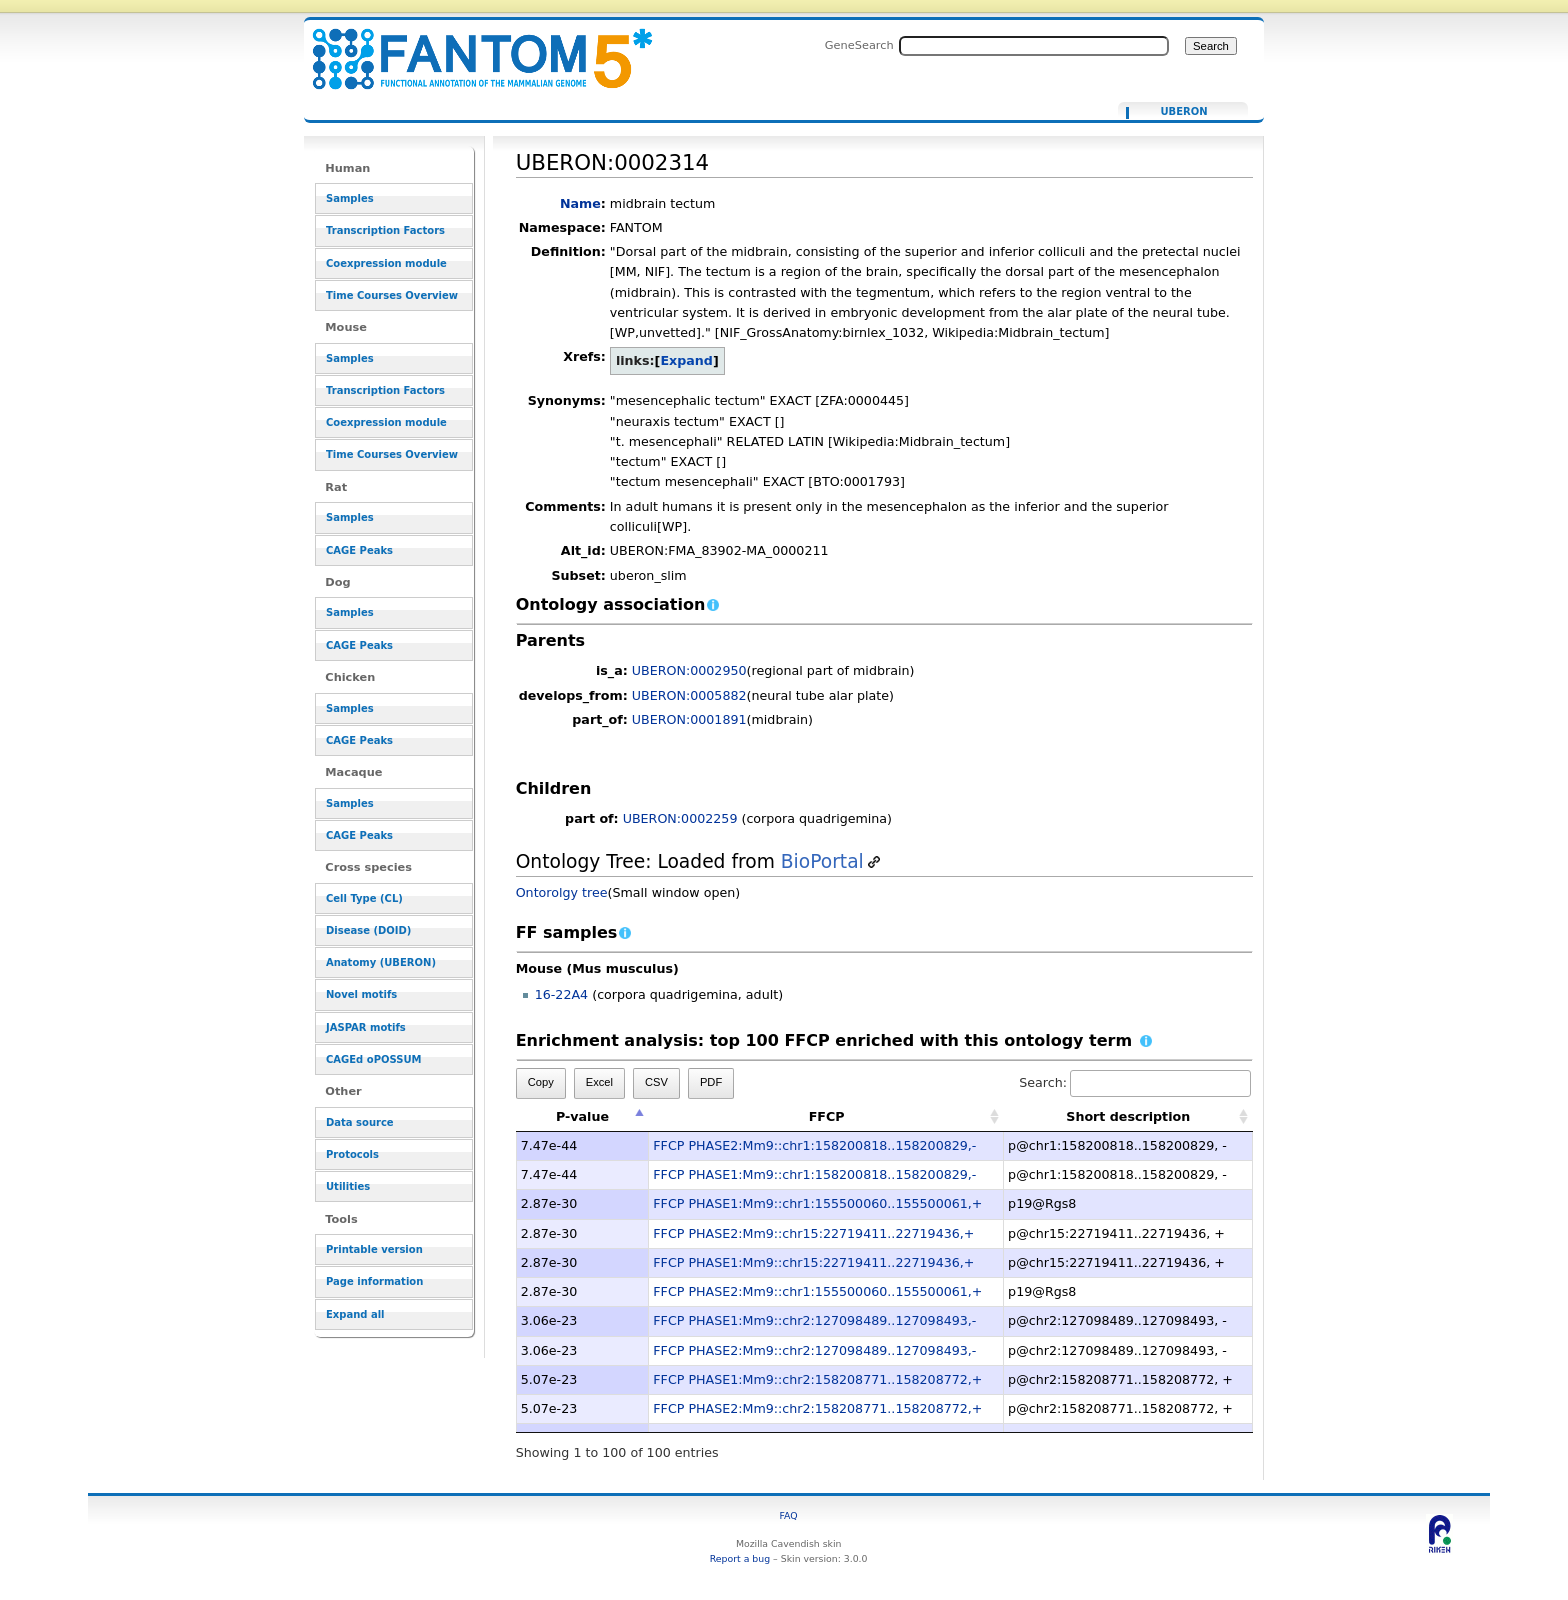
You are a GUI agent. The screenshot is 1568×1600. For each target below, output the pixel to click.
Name (580, 203)
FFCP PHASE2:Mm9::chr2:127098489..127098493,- (814, 1350)
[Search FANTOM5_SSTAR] (1034, 46)
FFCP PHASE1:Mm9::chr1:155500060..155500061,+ (817, 1203)
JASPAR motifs (366, 1027)
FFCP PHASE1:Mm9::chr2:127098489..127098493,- (814, 1320)
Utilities (348, 1186)
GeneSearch (859, 45)
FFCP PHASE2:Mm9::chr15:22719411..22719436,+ (813, 1233)
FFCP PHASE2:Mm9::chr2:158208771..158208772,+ (817, 1408)
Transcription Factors (385, 230)
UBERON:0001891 (689, 719)
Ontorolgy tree (562, 892)
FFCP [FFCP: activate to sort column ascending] (827, 1116)
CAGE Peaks (359, 550)
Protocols (352, 1154)
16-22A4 (562, 994)
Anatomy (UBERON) (381, 962)
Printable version (374, 1249)
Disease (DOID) (368, 930)
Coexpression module (386, 263)
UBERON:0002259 (680, 818)
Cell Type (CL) (364, 898)
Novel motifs (361, 994)
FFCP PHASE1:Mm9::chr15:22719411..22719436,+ (813, 1262)
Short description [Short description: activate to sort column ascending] (1128, 1116)
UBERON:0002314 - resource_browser (470, 47)
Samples (350, 198)
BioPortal (822, 861)
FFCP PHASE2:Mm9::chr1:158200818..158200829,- (814, 1145)
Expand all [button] (355, 1314)
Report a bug (740, 1558)
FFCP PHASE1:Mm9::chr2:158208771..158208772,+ (817, 1379)
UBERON (1183, 112)
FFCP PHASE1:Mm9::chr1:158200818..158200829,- (814, 1174)
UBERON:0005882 (689, 695)
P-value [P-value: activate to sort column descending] (582, 1116)
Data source (360, 1122)
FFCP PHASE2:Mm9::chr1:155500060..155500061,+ (817, 1291)
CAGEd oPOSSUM (373, 1059)
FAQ (789, 1515)
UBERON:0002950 (689, 670)
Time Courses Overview (392, 295)
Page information (374, 1281)
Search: (1135, 1082)
